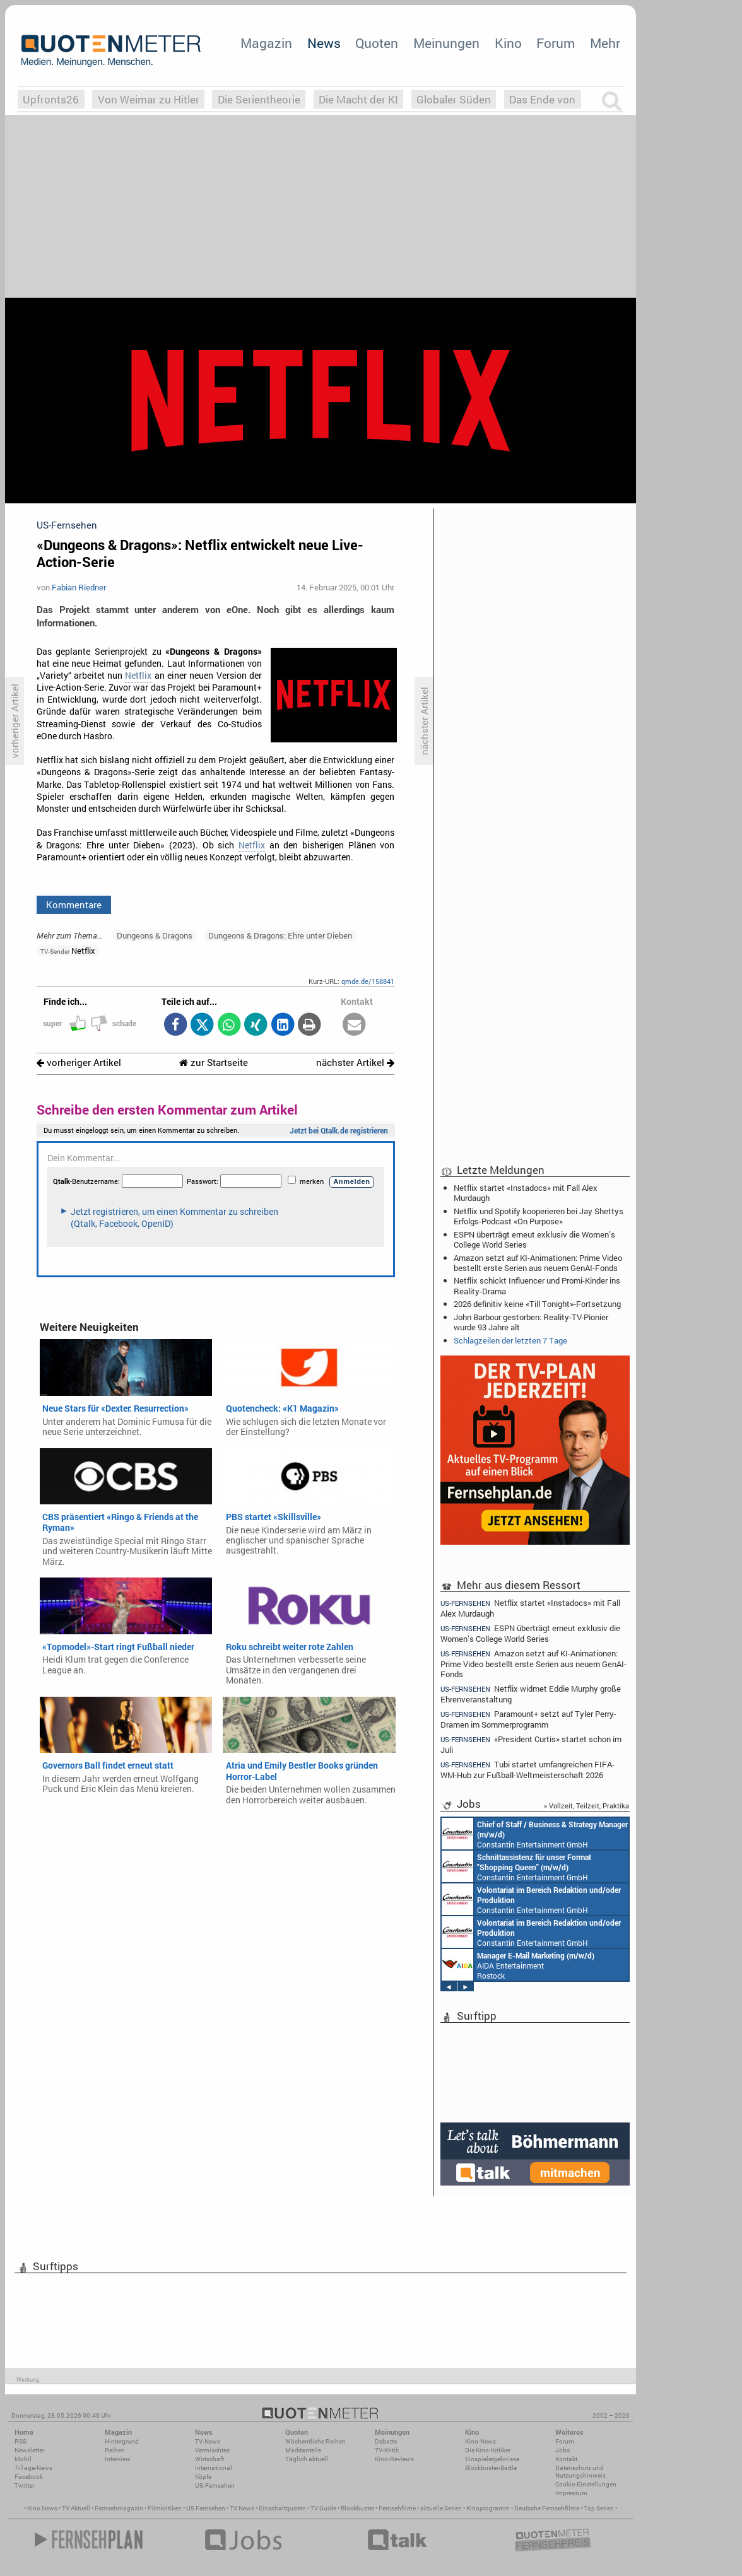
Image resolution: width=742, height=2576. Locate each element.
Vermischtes (212, 2450)
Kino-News (480, 2441)
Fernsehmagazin (119, 2508)
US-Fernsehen (215, 2485)
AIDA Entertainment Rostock (518, 1965)
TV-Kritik (387, 2450)
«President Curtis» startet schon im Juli (530, 1744)
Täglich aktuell (306, 2459)
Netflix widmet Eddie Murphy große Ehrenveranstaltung (530, 1693)
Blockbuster (357, 2508)
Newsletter (29, 2450)
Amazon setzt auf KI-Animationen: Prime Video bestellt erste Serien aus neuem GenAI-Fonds (538, 1262)
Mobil (23, 2459)
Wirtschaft (209, 2459)
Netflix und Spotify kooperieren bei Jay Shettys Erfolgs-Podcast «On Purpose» (538, 1216)
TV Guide (323, 2508)
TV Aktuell (76, 2508)
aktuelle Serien (441, 2508)
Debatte (386, 2441)
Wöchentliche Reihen (315, 2441)
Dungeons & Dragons (154, 935)
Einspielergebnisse (492, 2459)
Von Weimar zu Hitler (148, 99)
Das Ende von (542, 99)
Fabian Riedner (79, 587)
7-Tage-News (33, 2468)
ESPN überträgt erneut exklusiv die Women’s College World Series (534, 1239)
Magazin (266, 43)
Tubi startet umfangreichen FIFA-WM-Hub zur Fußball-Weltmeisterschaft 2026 (527, 1769)
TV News (242, 2508)
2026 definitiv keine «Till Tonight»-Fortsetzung (537, 1303)
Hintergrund (122, 2441)
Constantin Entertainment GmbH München (535, 1833)
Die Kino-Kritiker (487, 2450)
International (213, 2468)
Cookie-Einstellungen (585, 2484)
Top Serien (599, 2508)
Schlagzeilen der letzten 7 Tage (510, 1340)
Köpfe (203, 2477)
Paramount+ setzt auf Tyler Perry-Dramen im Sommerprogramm (528, 1719)
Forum (555, 43)
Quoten (376, 43)
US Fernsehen (205, 2508)
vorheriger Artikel (79, 1062)
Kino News (42, 2508)
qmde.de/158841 (367, 981)
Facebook (29, 2477)
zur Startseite (213, 1062)
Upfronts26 (51, 99)
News (324, 43)
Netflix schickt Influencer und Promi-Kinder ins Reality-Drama (537, 1285)
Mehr (605, 43)
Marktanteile (303, 2450)
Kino (508, 43)
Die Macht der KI (358, 99)
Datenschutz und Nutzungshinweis (580, 2471)
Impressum (571, 2493)
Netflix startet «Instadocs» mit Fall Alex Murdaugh (526, 1192)
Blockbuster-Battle (491, 2468)
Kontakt (566, 2459)
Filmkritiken (165, 2508)
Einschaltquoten (282, 2508)
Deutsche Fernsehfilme (546, 2508)
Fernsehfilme (397, 2508)
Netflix (138, 675)
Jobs (562, 2450)
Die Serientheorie (259, 99)
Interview (118, 2459)
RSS (20, 2441)
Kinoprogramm (488, 2508)
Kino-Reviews (394, 2459)
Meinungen (446, 43)
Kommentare (74, 904)
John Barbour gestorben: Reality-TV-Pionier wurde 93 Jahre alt (531, 1322)
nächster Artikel (355, 1062)
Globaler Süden (453, 99)
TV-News (207, 2441)
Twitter (24, 2485)
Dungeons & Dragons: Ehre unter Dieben (280, 935)
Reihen (115, 2450)
